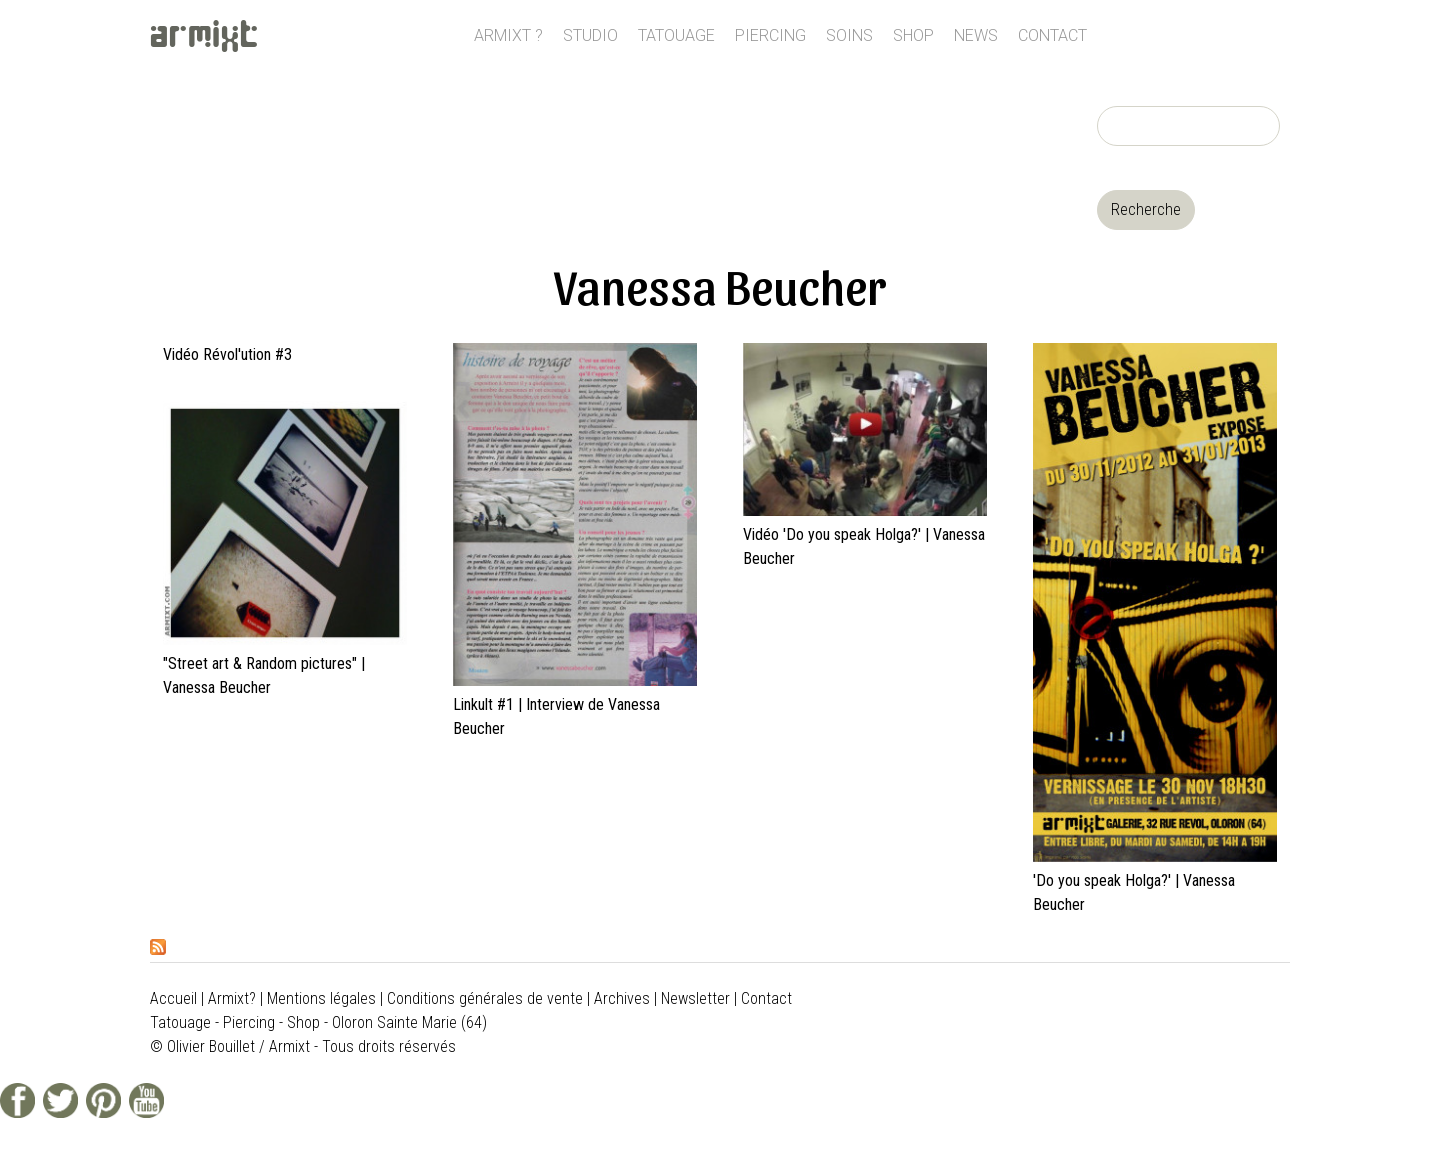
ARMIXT (204, 36)
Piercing (770, 35)
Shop (913, 35)
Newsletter (695, 998)
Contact (1052, 35)
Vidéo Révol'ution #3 (227, 354)
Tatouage (676, 35)
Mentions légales (321, 998)
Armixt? (232, 998)
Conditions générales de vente (485, 998)
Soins (849, 35)
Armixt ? (508, 35)
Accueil (173, 998)
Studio (590, 35)
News (976, 35)
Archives (622, 998)
